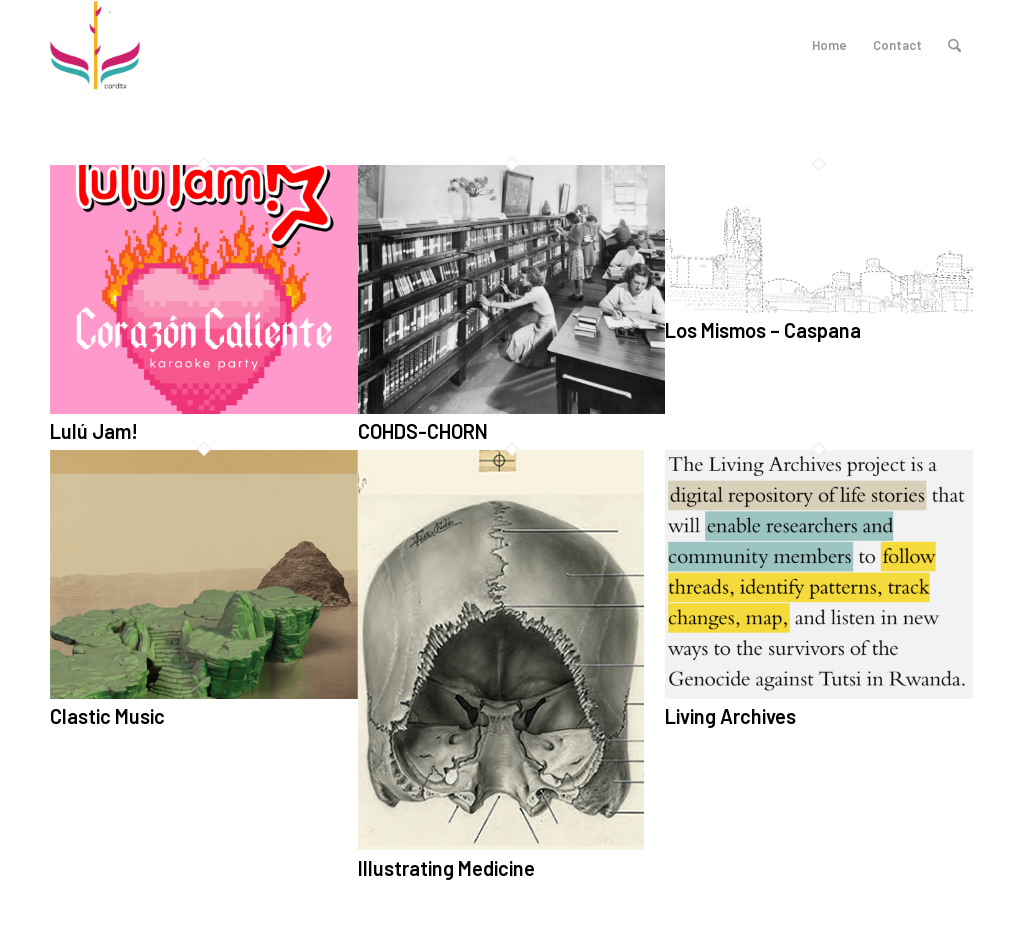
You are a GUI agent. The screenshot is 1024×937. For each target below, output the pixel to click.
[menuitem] (954, 45)
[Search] (954, 45)
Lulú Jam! (94, 431)
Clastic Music (107, 716)
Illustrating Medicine (446, 868)
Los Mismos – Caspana (763, 330)
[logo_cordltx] (95, 45)
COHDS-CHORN (423, 431)
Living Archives (730, 716)
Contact (897, 45)
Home (829, 45)
